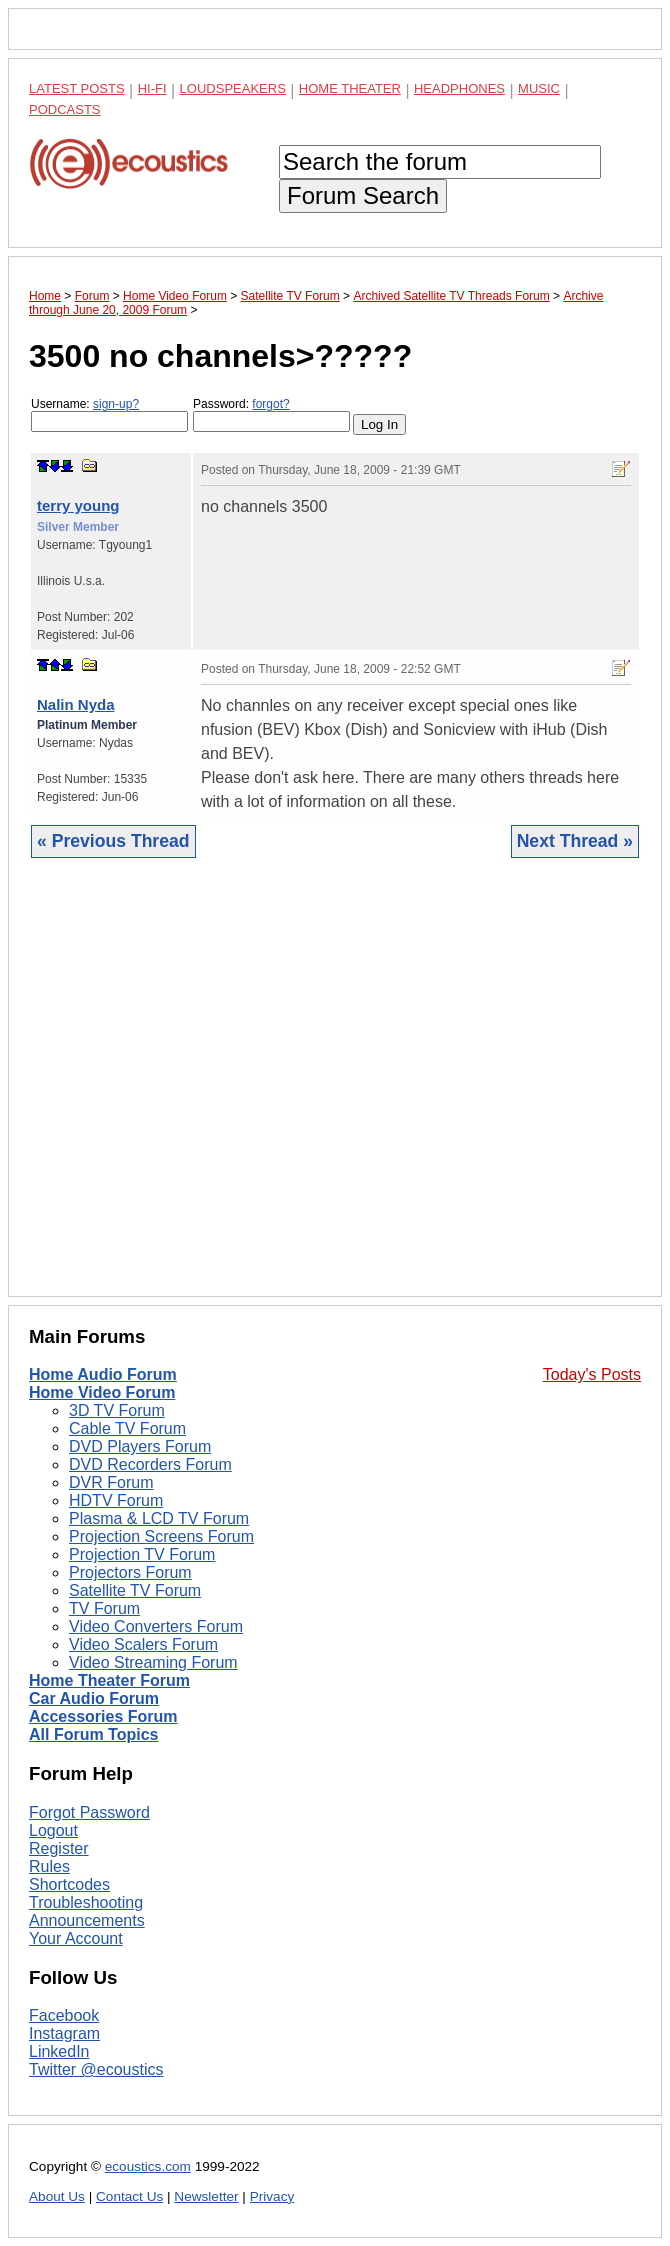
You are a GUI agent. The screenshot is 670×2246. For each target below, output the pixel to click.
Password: (271, 414)
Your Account (76, 1938)
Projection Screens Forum (161, 1536)
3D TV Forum (117, 1410)
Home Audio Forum (103, 1374)
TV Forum (104, 1608)
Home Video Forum (102, 1392)
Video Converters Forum (156, 1626)
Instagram (64, 2033)
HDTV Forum (116, 1500)
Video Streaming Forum (153, 1662)
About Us (57, 2196)
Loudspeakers (233, 88)
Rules (49, 1866)
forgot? (270, 404)
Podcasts (65, 109)
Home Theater (350, 88)
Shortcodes (69, 1884)
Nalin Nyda (76, 704)
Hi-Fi (152, 88)
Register (59, 1848)
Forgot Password (89, 1812)
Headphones (459, 88)
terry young (78, 505)
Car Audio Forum (94, 1698)
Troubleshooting (86, 1902)
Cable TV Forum (127, 1428)
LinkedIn (59, 2051)
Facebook (64, 2015)
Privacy (272, 2196)
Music (539, 88)
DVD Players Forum (140, 1446)
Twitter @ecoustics (96, 2069)
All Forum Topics (93, 1734)
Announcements (87, 1920)
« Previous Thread (113, 841)
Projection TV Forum (142, 1554)
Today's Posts (592, 1374)
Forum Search (363, 195)
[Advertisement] (335, 1092)
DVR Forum (111, 1482)
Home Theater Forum (109, 1680)
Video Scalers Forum (143, 1644)
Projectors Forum (130, 1572)
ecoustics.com (148, 2166)
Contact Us (129, 2196)
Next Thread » (575, 841)
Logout (53, 1830)
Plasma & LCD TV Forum (159, 1518)
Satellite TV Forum (135, 1590)
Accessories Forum (103, 1716)
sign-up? (116, 404)
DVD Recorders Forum (150, 1464)
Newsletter (206, 2196)
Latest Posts (77, 88)
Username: (109, 414)
